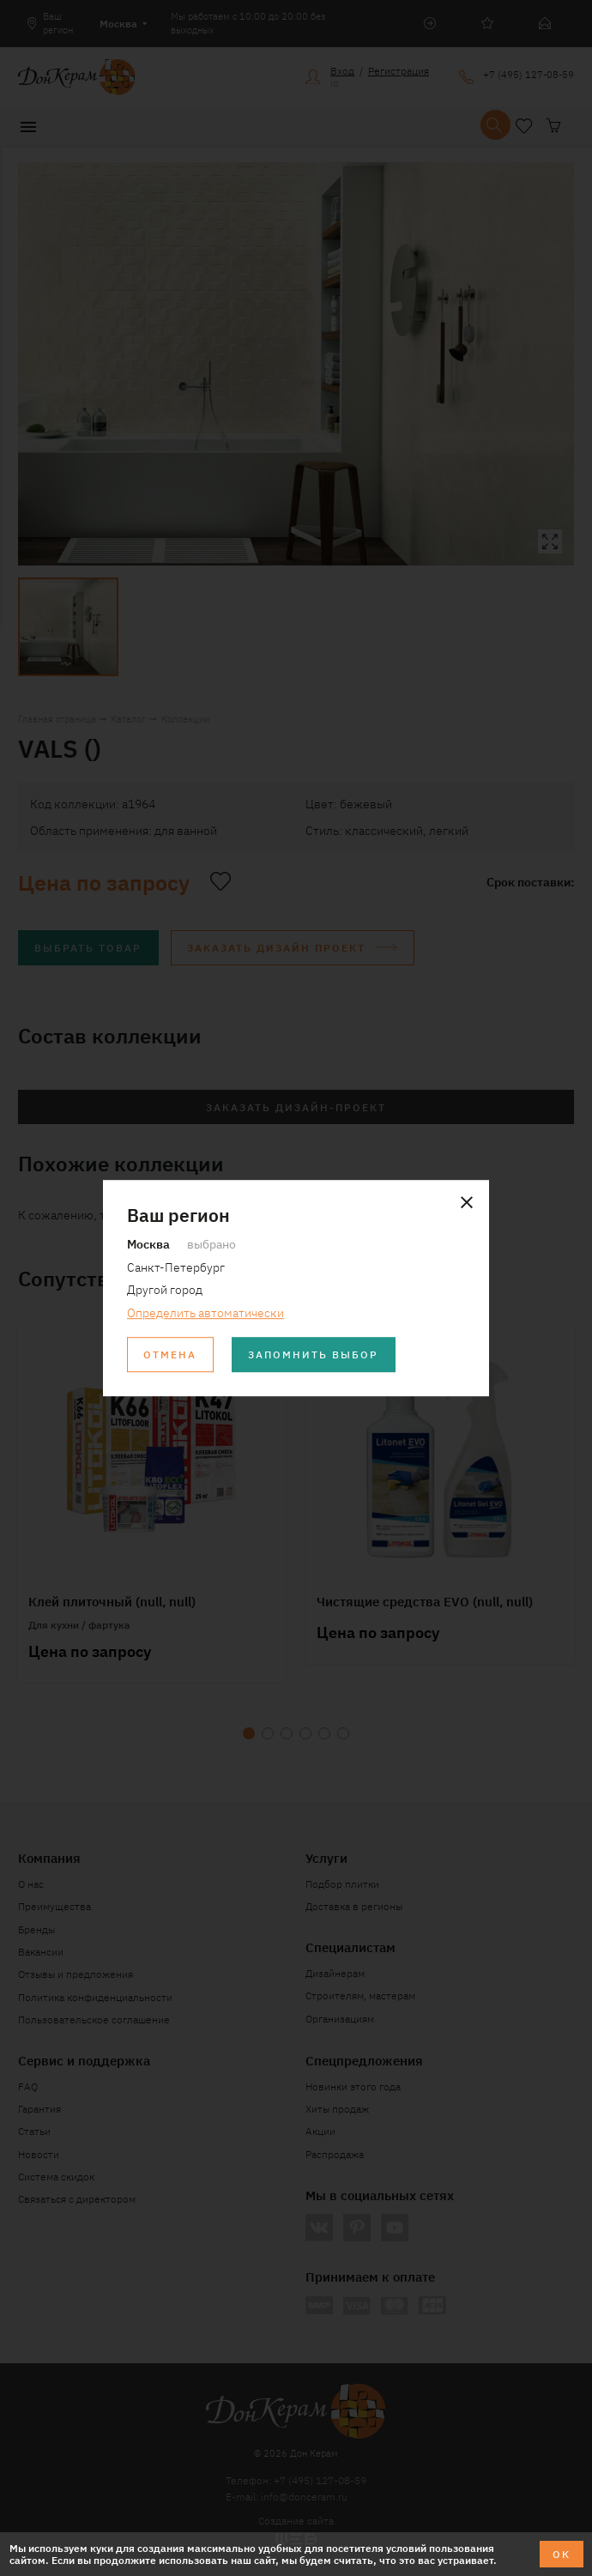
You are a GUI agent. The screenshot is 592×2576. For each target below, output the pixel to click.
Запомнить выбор (313, 1353)
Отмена (169, 1353)
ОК (562, 2553)
